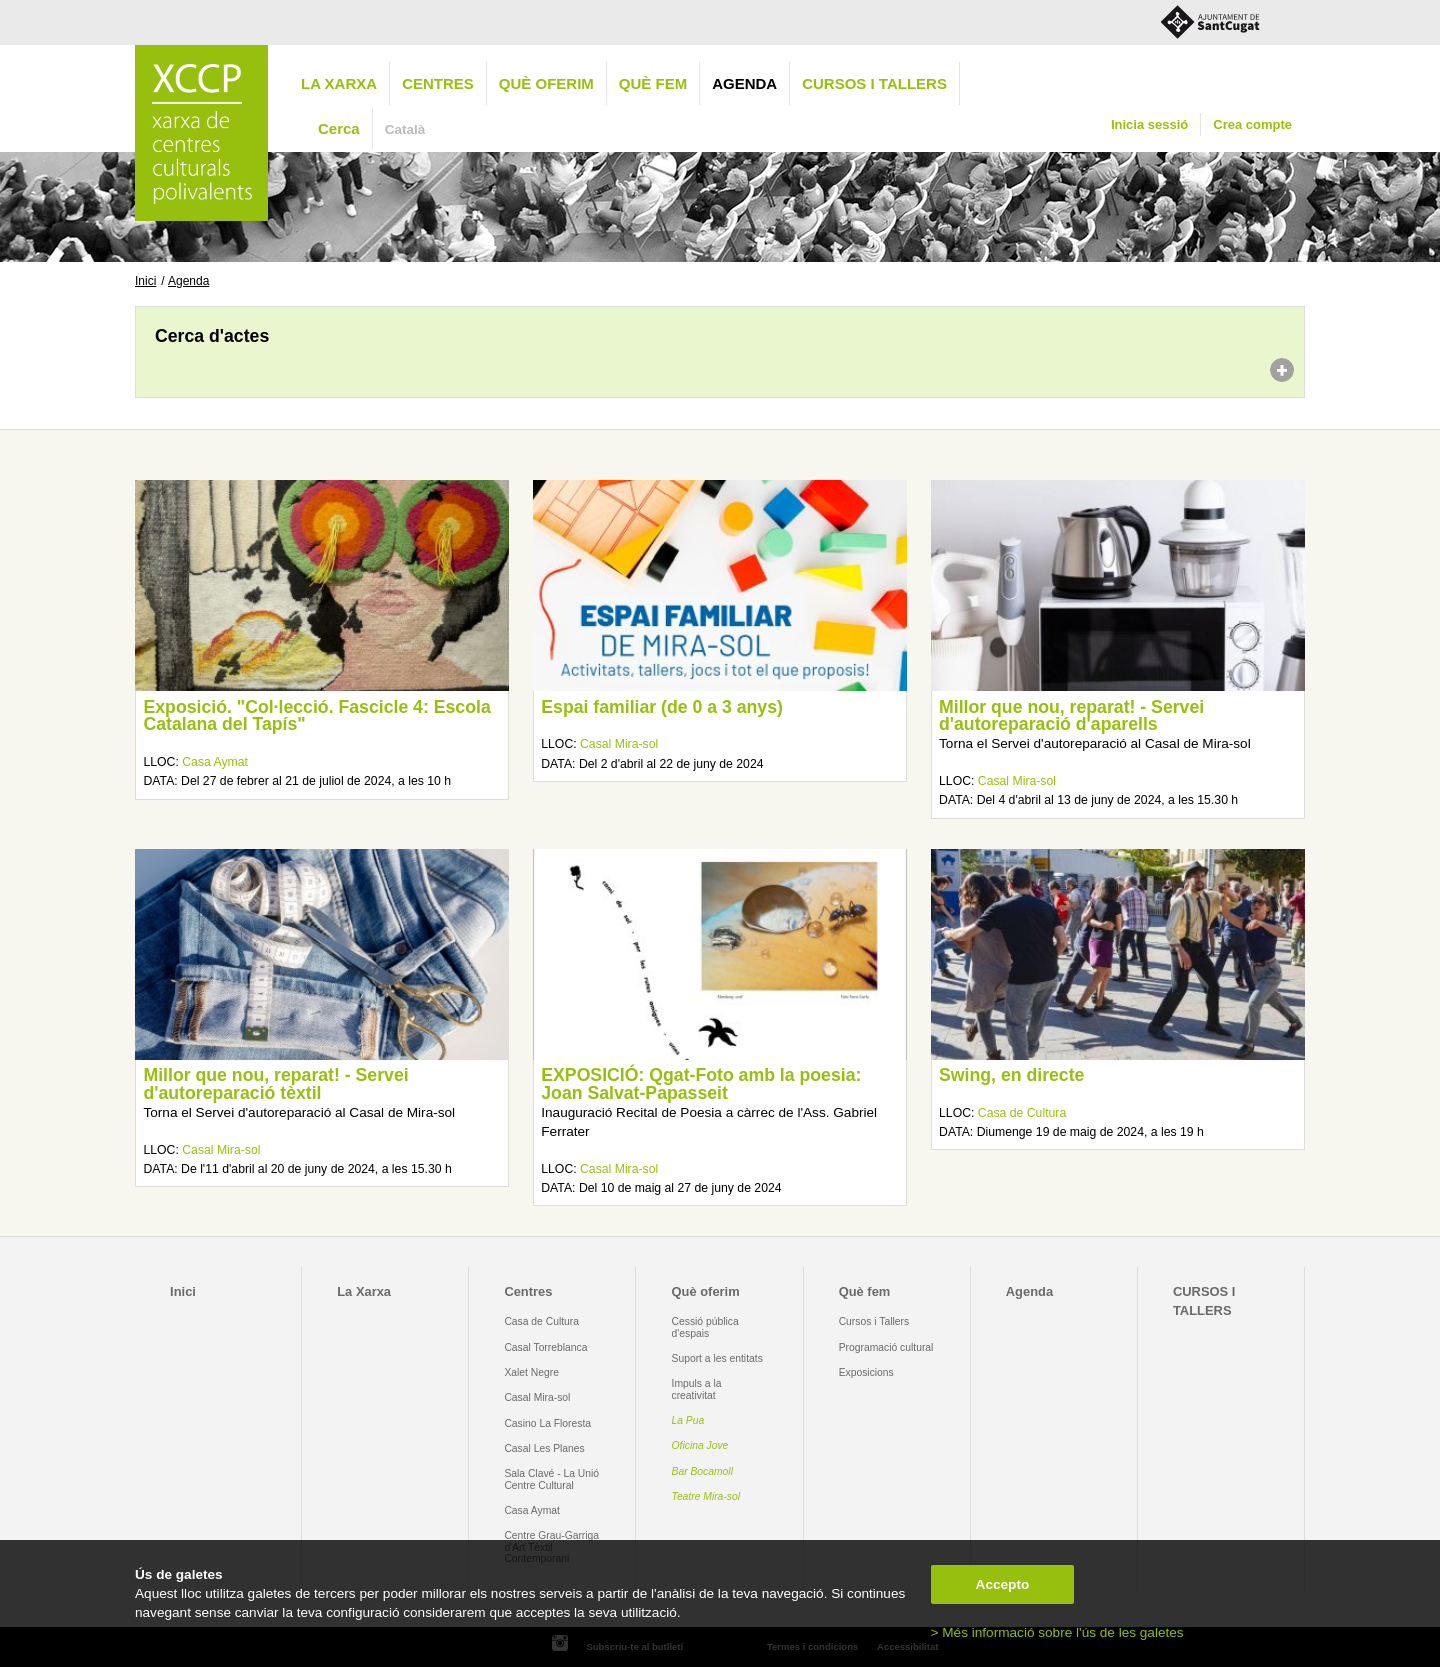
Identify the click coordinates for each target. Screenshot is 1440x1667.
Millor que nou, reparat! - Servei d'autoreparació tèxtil (275, 1084)
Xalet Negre (531, 1372)
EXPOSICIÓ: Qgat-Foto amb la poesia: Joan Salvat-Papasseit (701, 1084)
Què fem (653, 83)
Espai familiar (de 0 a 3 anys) (662, 707)
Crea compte (1252, 124)
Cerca (339, 128)
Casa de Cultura (1022, 1113)
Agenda (744, 83)
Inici (145, 281)
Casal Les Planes (544, 1448)
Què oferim (546, 83)
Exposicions (866, 1372)
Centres (438, 83)
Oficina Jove (700, 1445)
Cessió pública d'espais (705, 1327)
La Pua (688, 1420)
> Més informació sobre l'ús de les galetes (1057, 1632)
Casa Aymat (215, 762)
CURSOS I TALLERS (874, 83)
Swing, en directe (1011, 1075)
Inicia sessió (1149, 124)
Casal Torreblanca (545, 1347)
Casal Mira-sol (619, 744)
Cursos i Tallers (874, 1321)
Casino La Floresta (547, 1423)
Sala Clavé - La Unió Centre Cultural (551, 1479)
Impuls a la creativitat (697, 1389)
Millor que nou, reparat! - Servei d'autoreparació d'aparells (1071, 716)
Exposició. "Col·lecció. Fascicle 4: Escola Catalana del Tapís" (316, 716)
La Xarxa (339, 83)
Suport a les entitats (717, 1358)
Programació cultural (886, 1347)
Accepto (1003, 1584)
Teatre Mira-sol (706, 1496)
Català (405, 129)
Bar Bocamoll (702, 1471)
